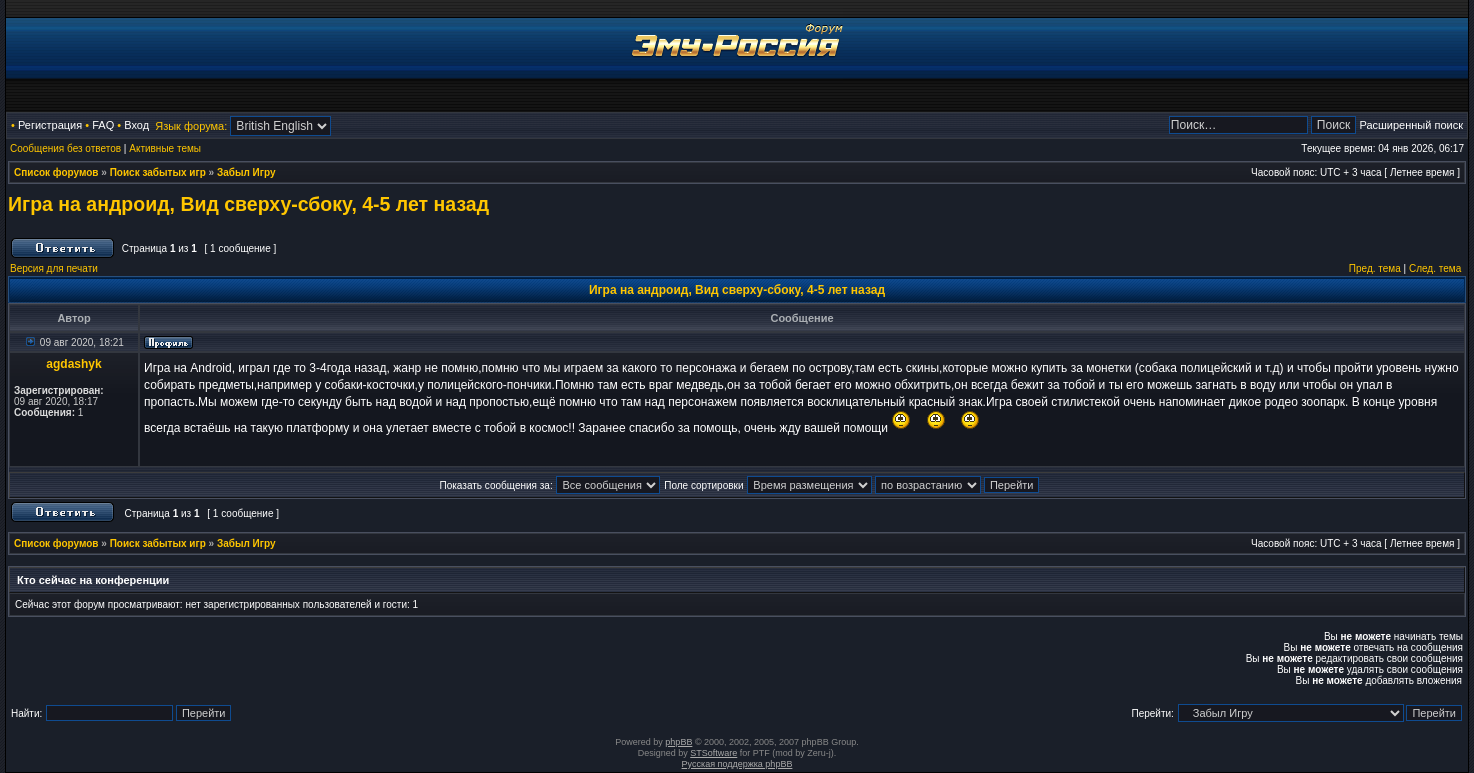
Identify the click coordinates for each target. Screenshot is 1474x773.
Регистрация (50, 125)
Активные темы (165, 148)
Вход (136, 125)
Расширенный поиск (1411, 125)
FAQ (103, 125)
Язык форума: (191, 126)
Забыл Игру (246, 172)
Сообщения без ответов (65, 148)
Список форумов (56, 172)
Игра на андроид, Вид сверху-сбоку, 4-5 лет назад (248, 204)
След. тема (1435, 268)
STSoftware (713, 753)
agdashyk (73, 364)
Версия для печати (54, 268)
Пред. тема (1375, 268)
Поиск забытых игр (158, 172)
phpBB (678, 742)
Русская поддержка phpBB (737, 764)
